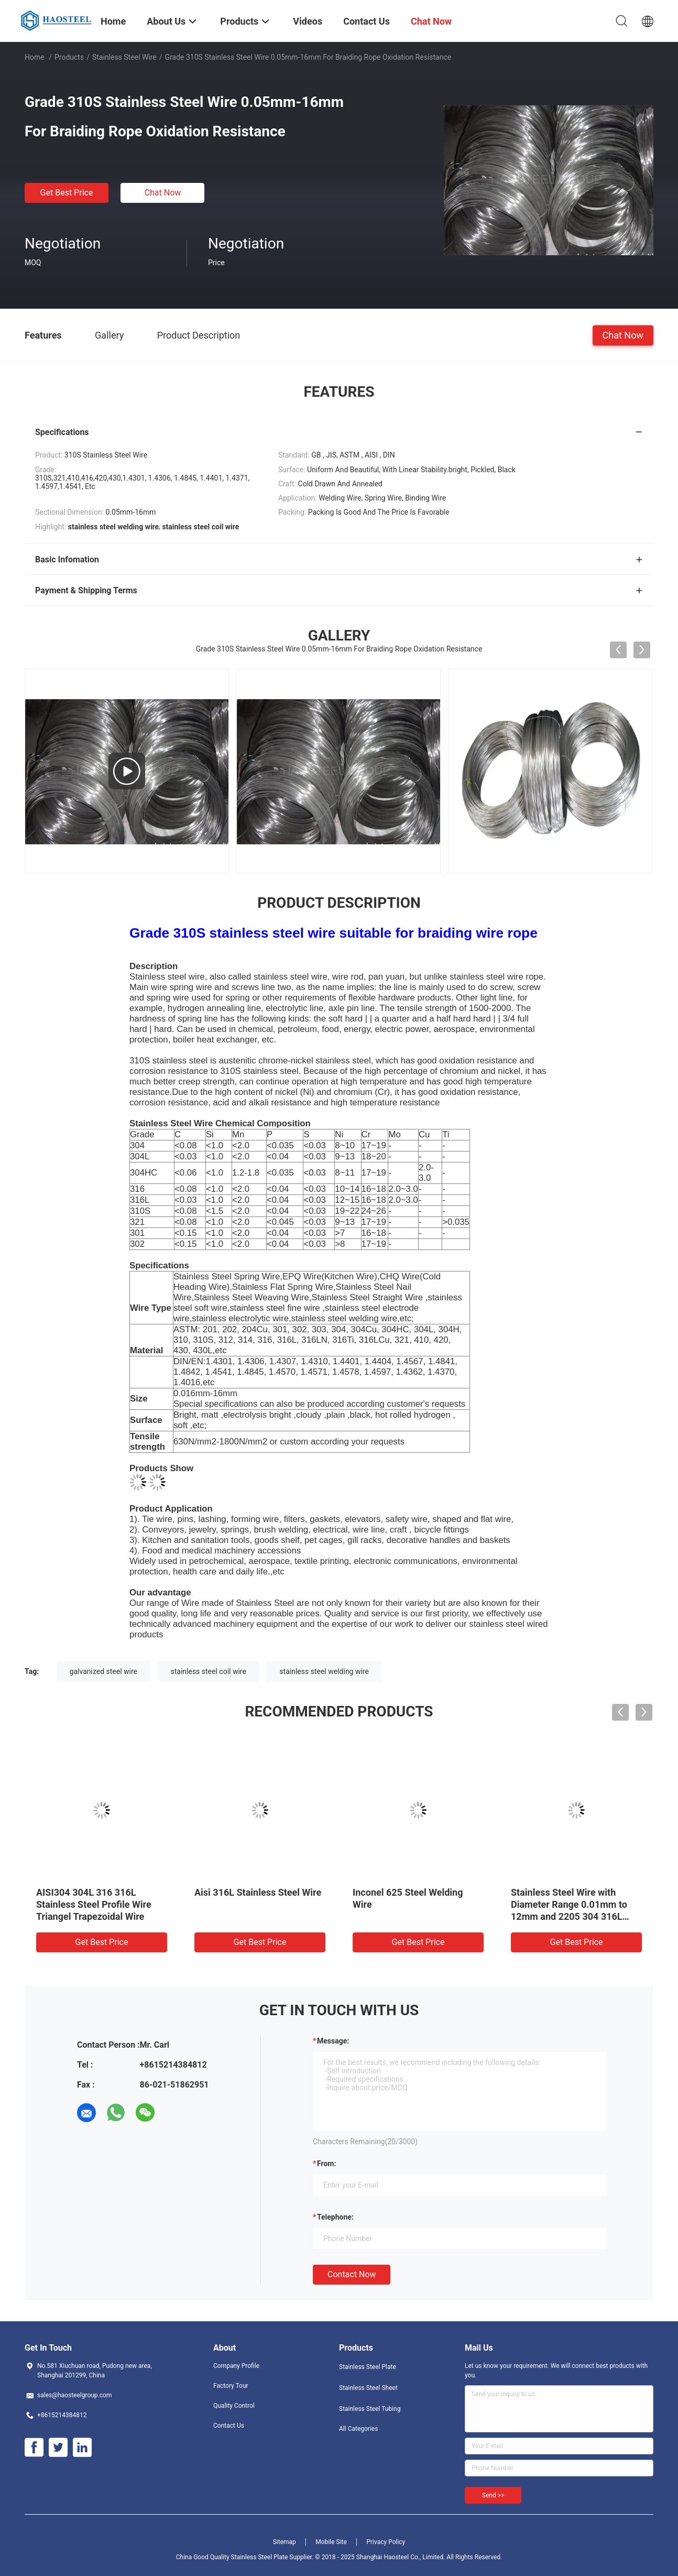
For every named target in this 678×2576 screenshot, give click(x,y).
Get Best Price (66, 193)
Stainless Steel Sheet (368, 2388)
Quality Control (234, 2405)
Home (35, 57)
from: (326, 2163)
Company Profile (236, 2366)
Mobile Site (331, 2542)
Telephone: (335, 2217)
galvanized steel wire (103, 1671)
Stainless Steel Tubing (369, 2408)
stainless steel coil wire (208, 1671)
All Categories (358, 2428)
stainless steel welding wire (324, 1671)
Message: (333, 2041)
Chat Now (163, 193)
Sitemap (284, 2542)
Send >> (493, 2495)
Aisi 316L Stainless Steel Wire (257, 1892)
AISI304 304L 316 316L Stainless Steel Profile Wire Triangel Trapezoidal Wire (93, 1904)
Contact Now (351, 2274)
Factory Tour (230, 2385)
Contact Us (228, 2425)
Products (69, 57)
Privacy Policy (385, 2542)
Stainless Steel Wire (124, 57)
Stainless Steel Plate (367, 2367)
